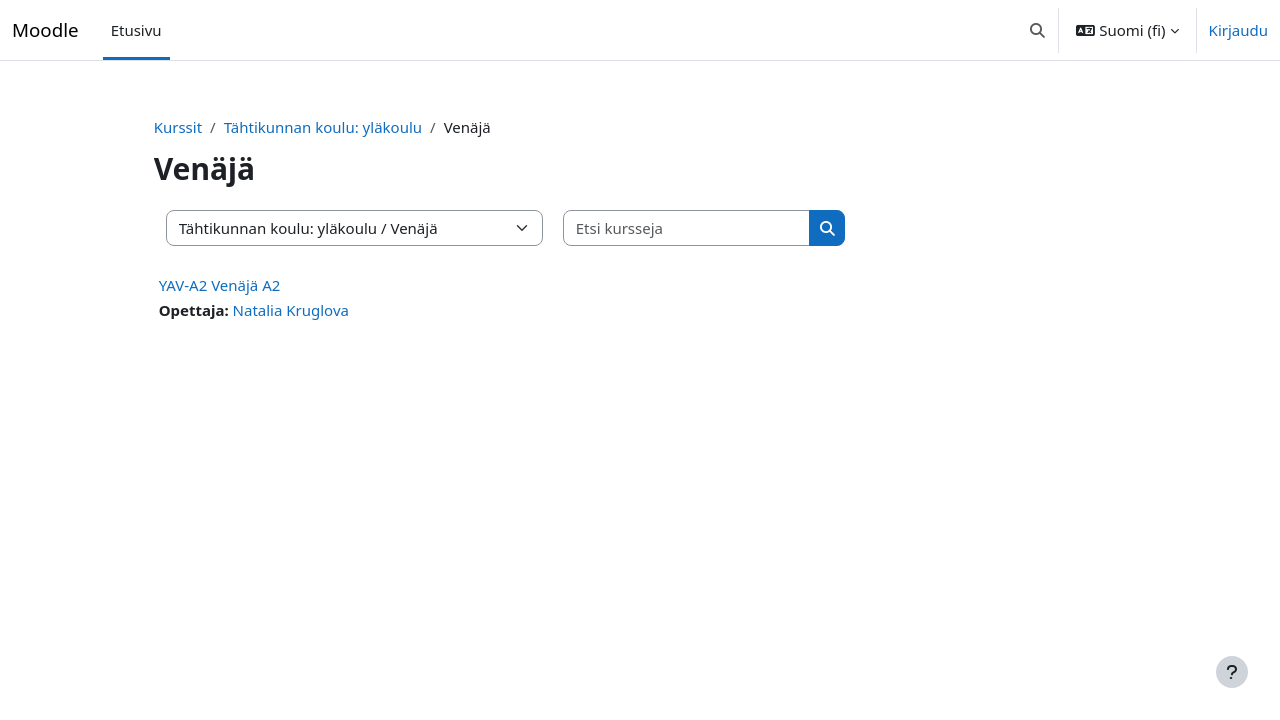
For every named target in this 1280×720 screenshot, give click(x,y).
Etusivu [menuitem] (136, 30)
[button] (1037, 30)
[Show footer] (1232, 672)
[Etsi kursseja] (722, 228)
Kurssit (213, 127)
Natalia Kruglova (326, 310)
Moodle (45, 29)
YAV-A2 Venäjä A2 (255, 285)
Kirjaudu (1238, 30)
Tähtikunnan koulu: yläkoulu (358, 127)
